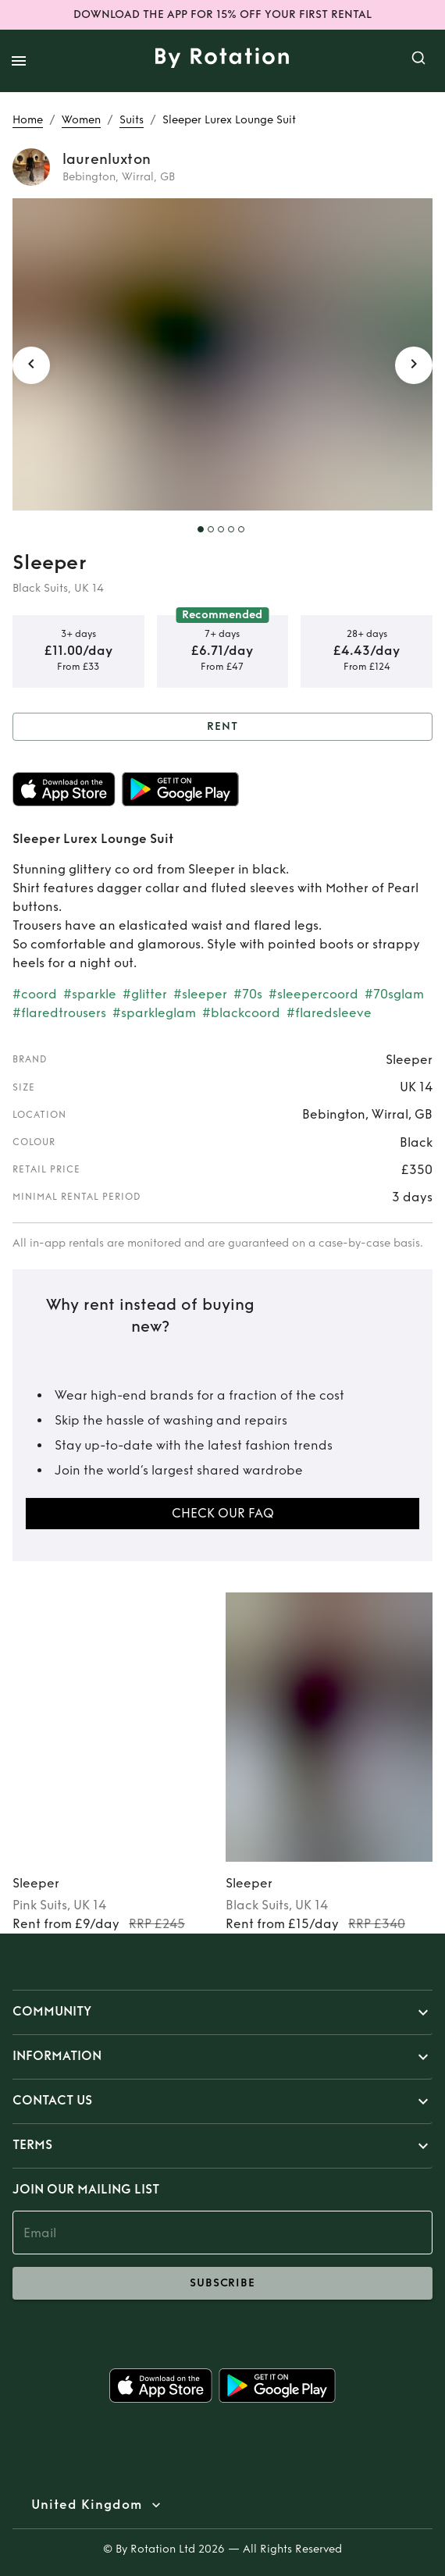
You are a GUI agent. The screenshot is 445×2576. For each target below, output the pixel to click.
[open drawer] (18, 60)
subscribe (222, 2283)
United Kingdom (86, 2505)
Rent (222, 727)
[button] (222, 2012)
